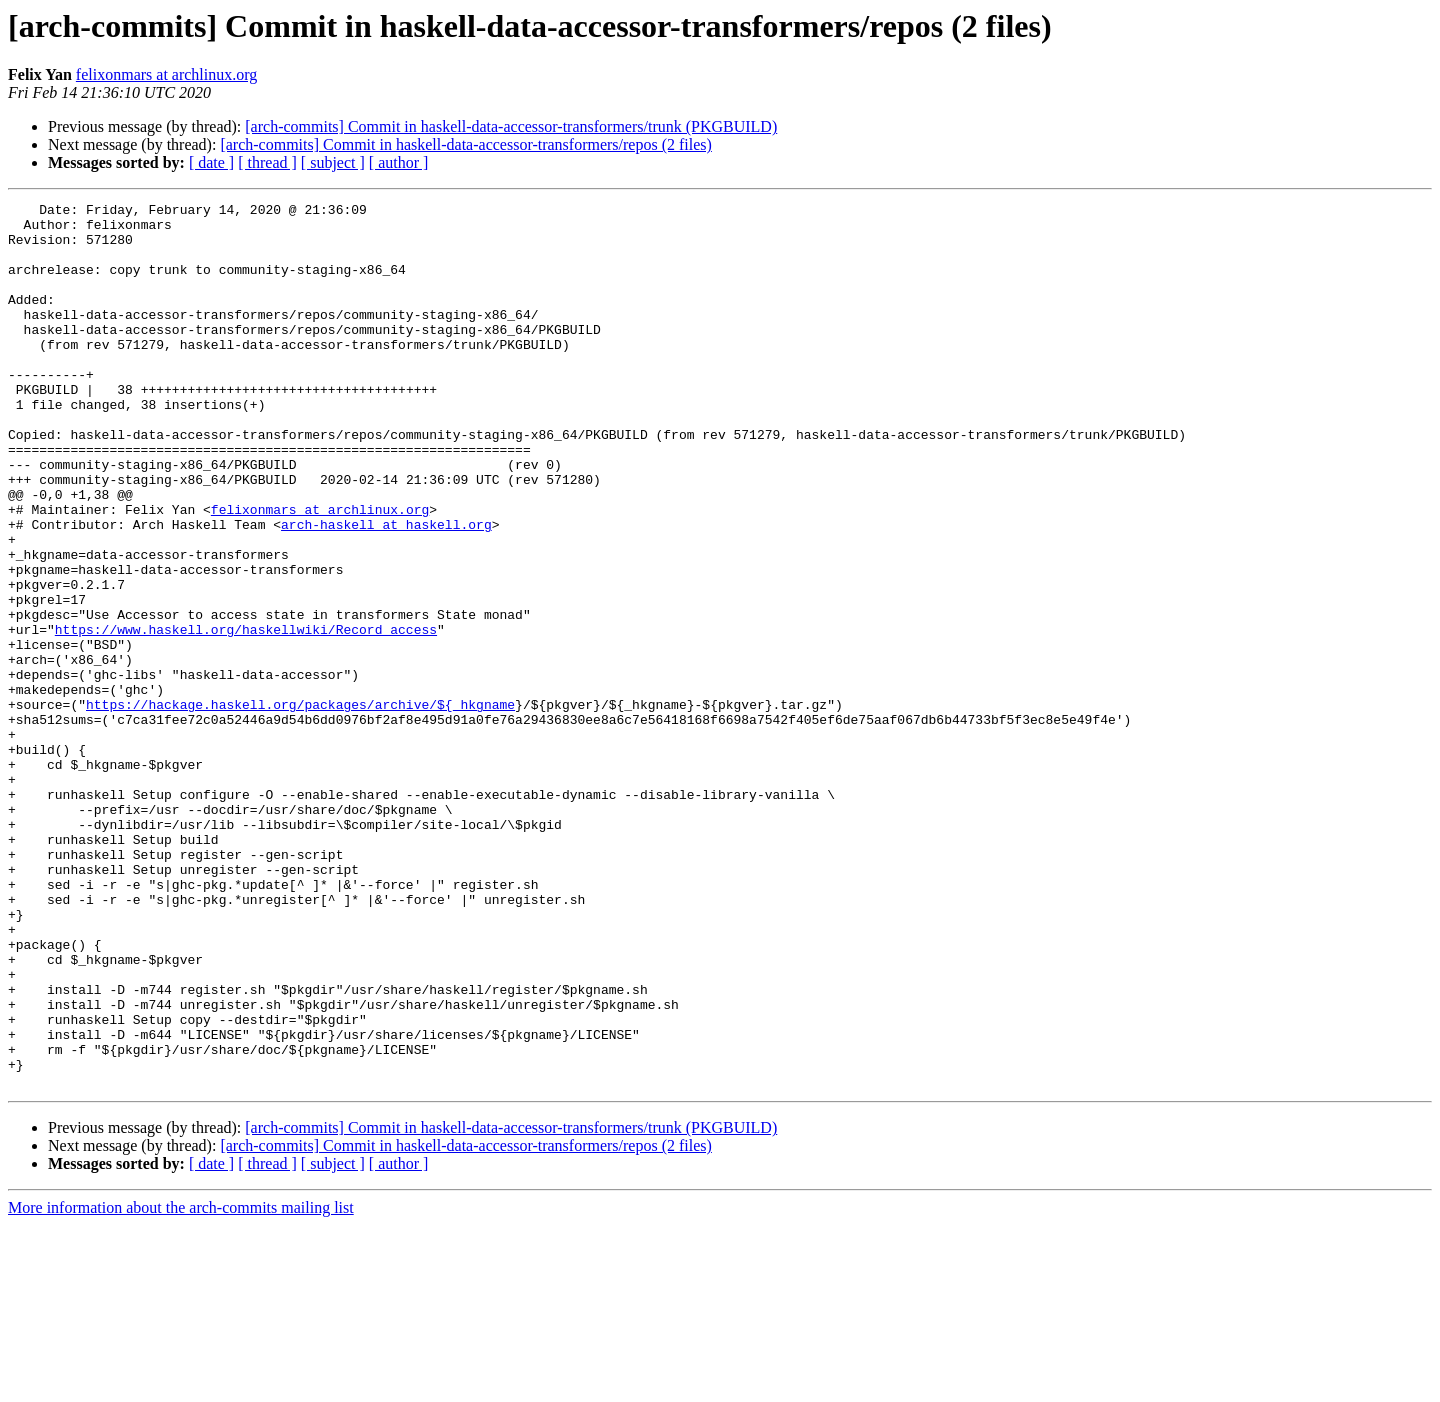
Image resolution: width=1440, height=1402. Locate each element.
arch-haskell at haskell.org (386, 590)
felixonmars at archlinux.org (166, 74)
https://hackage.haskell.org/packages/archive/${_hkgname (300, 806)
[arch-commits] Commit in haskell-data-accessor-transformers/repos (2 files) (466, 144)
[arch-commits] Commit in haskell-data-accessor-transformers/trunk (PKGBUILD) (511, 126)
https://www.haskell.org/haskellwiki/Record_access (246, 716)
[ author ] (399, 162)
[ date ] (211, 162)
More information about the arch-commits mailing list (181, 1384)
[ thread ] (267, 162)
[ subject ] (333, 162)
